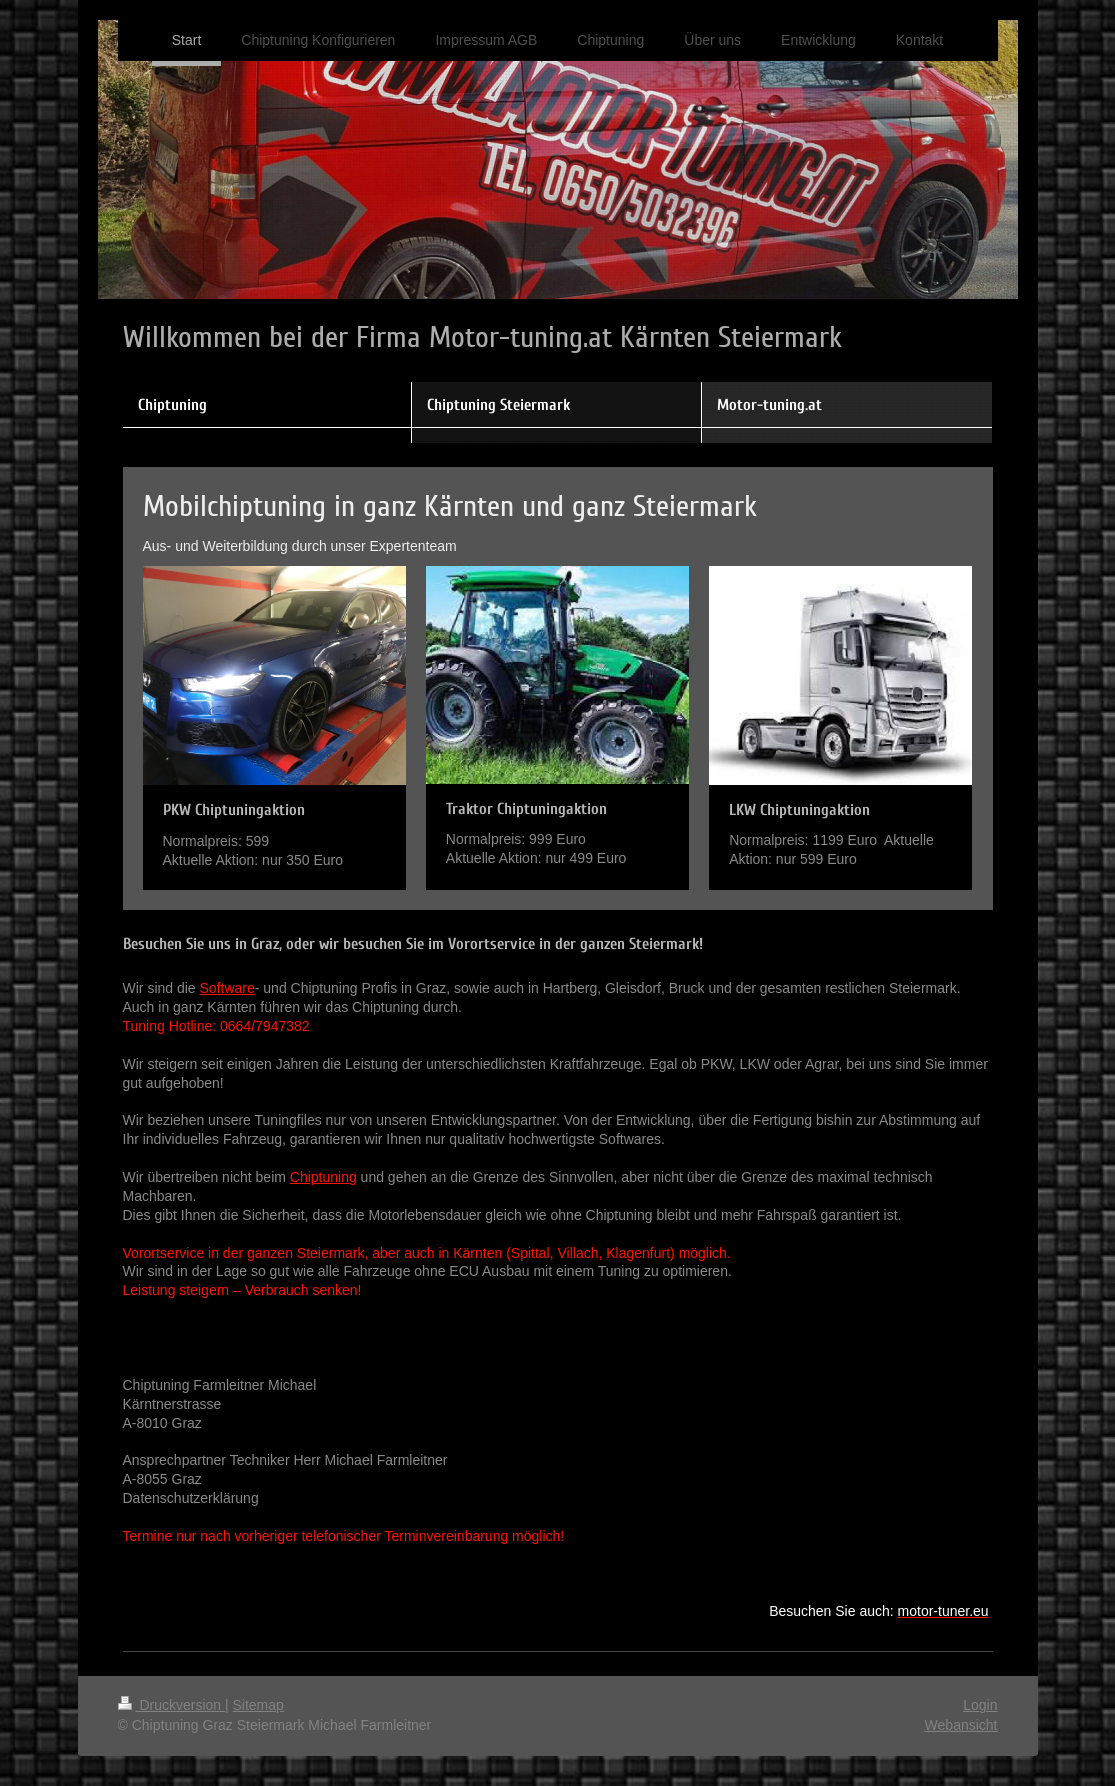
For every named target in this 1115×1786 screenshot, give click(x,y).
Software (227, 988)
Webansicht (961, 1725)
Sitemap (258, 1705)
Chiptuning (323, 1177)
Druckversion (171, 1705)
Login (980, 1705)
